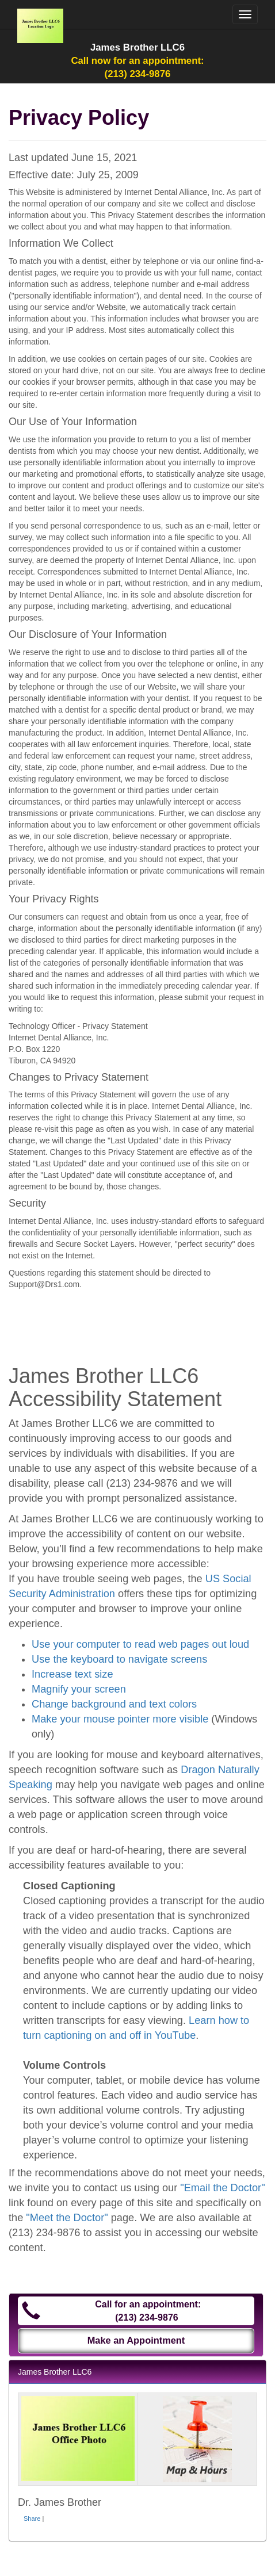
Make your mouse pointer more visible (120, 1719)
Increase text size (72, 1674)
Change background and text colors (114, 1704)
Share (32, 2518)
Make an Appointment (136, 2340)
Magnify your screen (79, 1689)
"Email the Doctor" (222, 2188)
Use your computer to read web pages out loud (140, 1644)
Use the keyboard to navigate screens (119, 1659)
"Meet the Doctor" (67, 2217)
